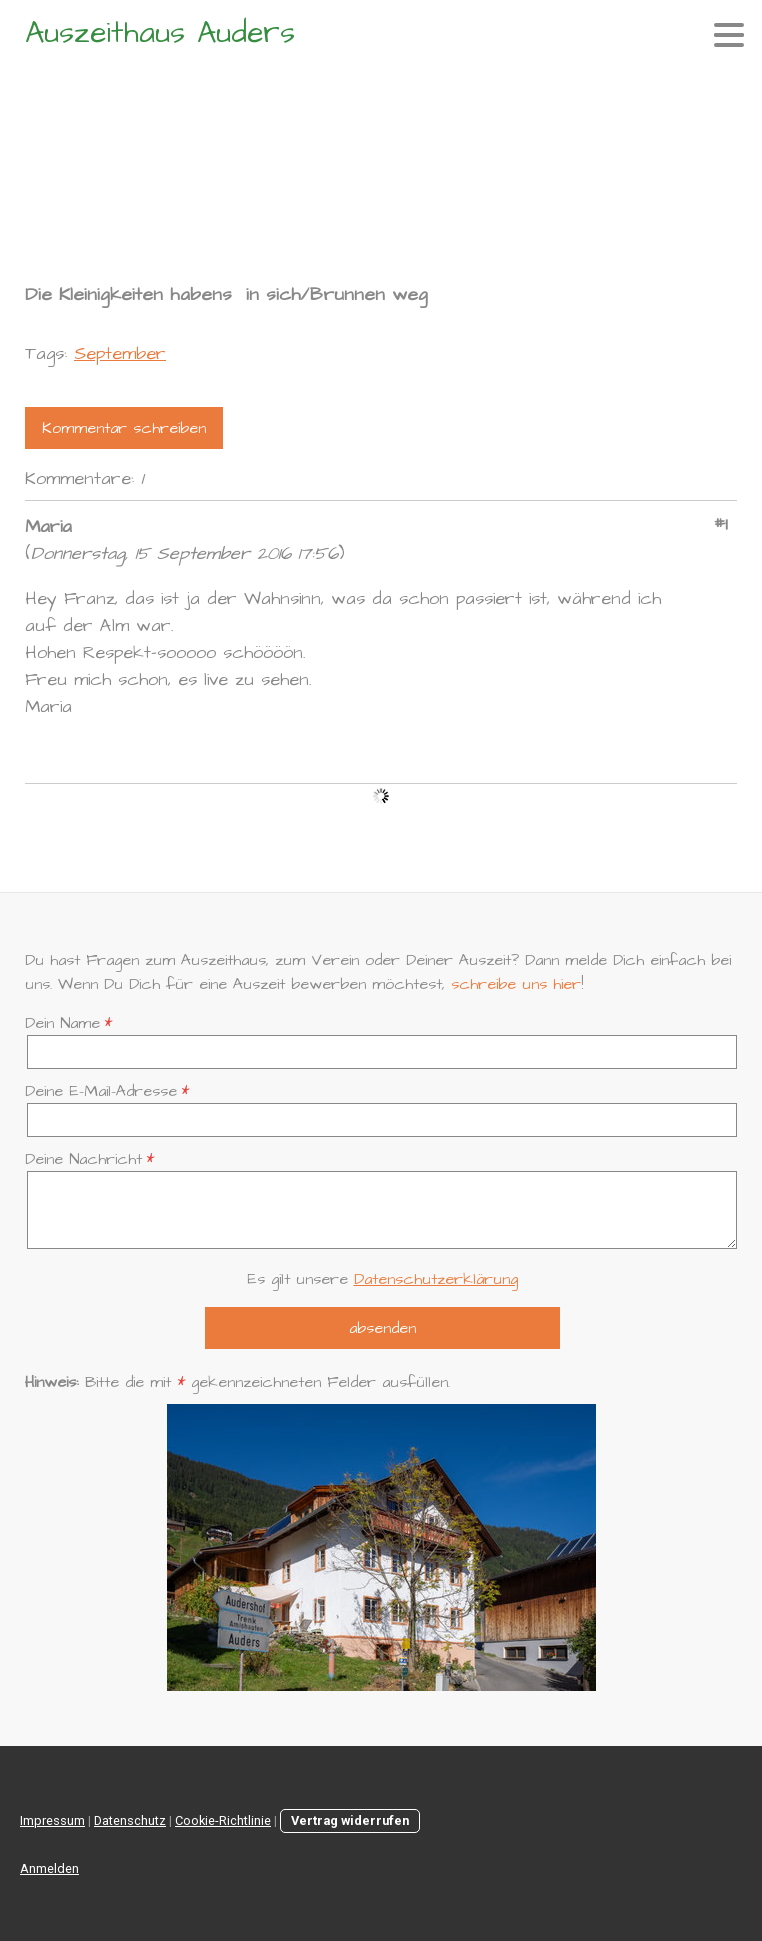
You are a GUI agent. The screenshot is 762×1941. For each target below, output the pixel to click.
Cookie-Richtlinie (223, 1820)
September (120, 353)
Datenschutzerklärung (436, 1279)
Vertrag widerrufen (350, 1820)
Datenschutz (130, 1820)
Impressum (52, 1820)
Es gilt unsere (382, 1279)
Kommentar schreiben (124, 428)
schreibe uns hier (516, 984)
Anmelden (49, 1868)
